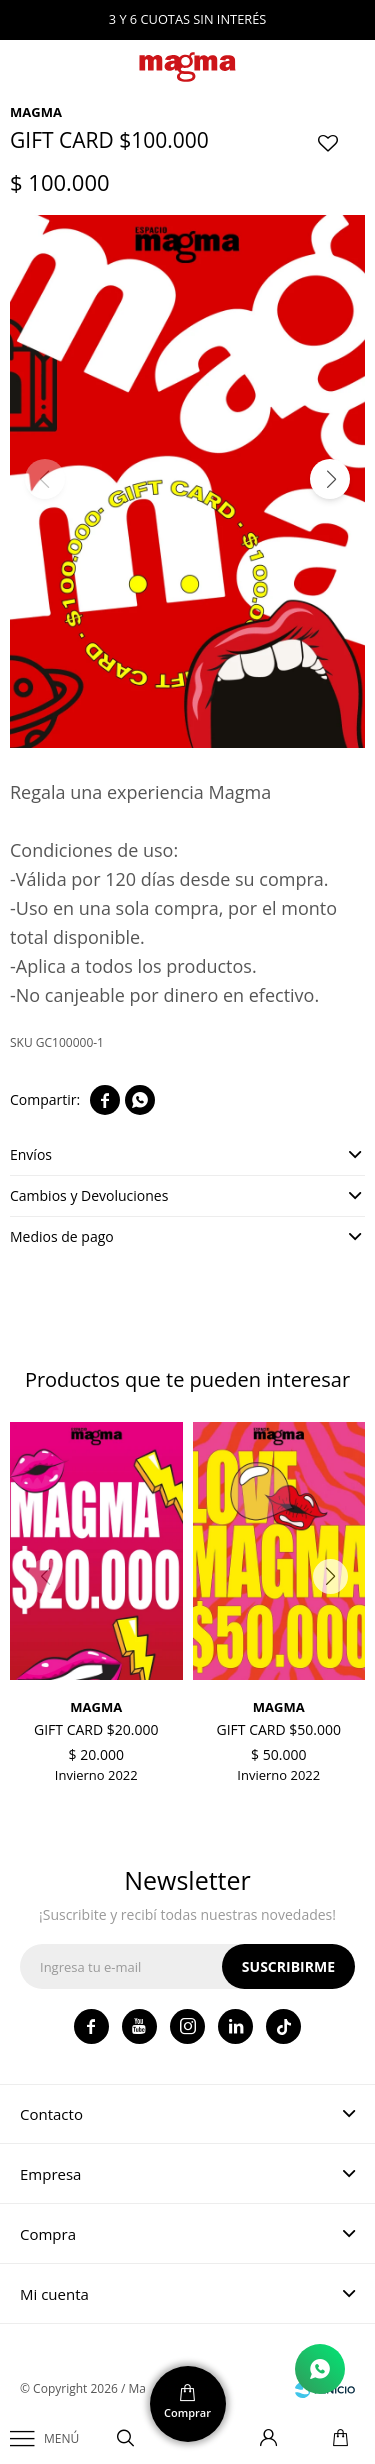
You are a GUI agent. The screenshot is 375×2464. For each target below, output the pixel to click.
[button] (330, 479)
